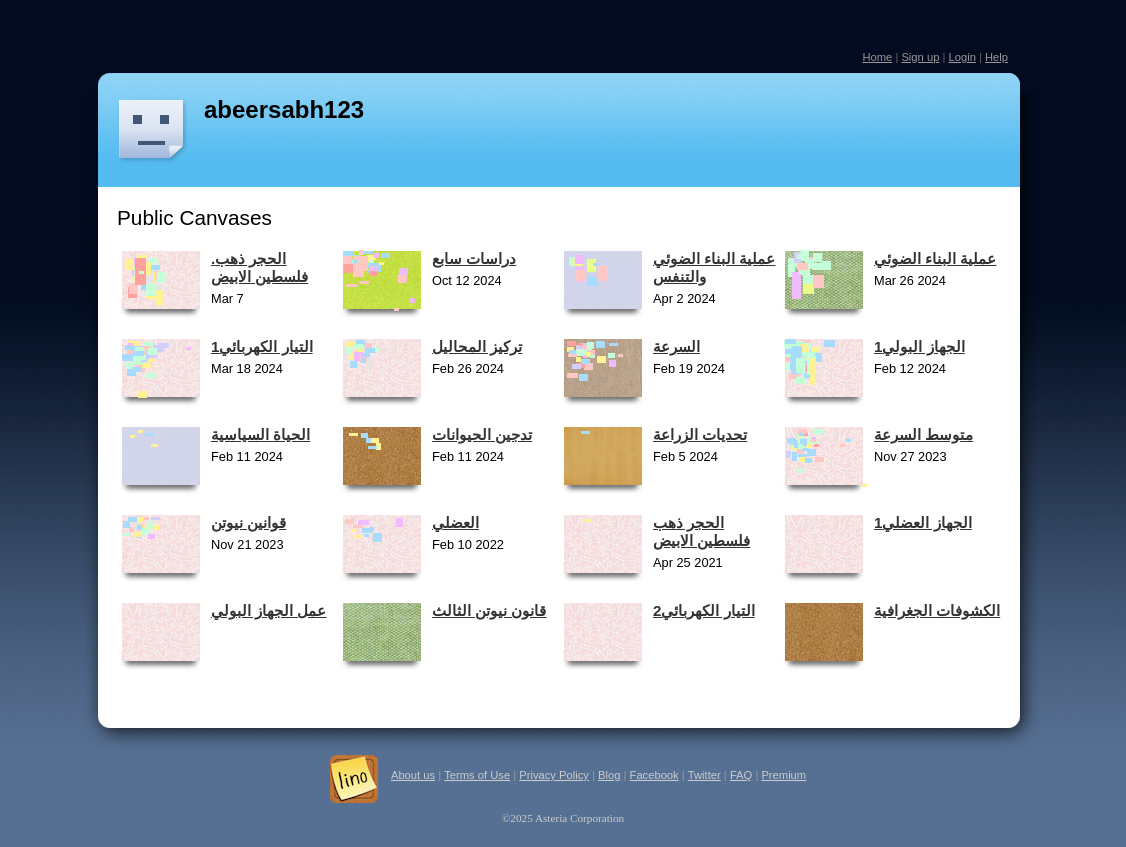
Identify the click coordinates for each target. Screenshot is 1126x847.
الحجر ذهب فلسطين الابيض (701, 531)
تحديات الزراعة (700, 434)
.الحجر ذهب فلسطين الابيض (259, 267)
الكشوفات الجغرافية (937, 610)
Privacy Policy (554, 775)
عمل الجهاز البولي (268, 610)
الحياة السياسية (260, 434)
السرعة (676, 346)
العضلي (455, 522)
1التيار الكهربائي (262, 346)
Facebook (654, 775)
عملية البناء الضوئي (935, 258)
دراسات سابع (474, 258)
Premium (783, 775)
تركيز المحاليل (477, 346)
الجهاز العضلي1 (923, 522)
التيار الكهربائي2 (704, 610)
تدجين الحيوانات (482, 434)
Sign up (920, 57)
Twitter (704, 775)
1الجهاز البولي (919, 346)
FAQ (741, 775)
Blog (609, 775)
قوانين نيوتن (248, 522)
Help (996, 57)
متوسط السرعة (923, 434)
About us (413, 775)
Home (877, 57)
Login (961, 57)
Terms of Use (477, 775)
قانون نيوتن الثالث (489, 610)
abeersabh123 (284, 109)
